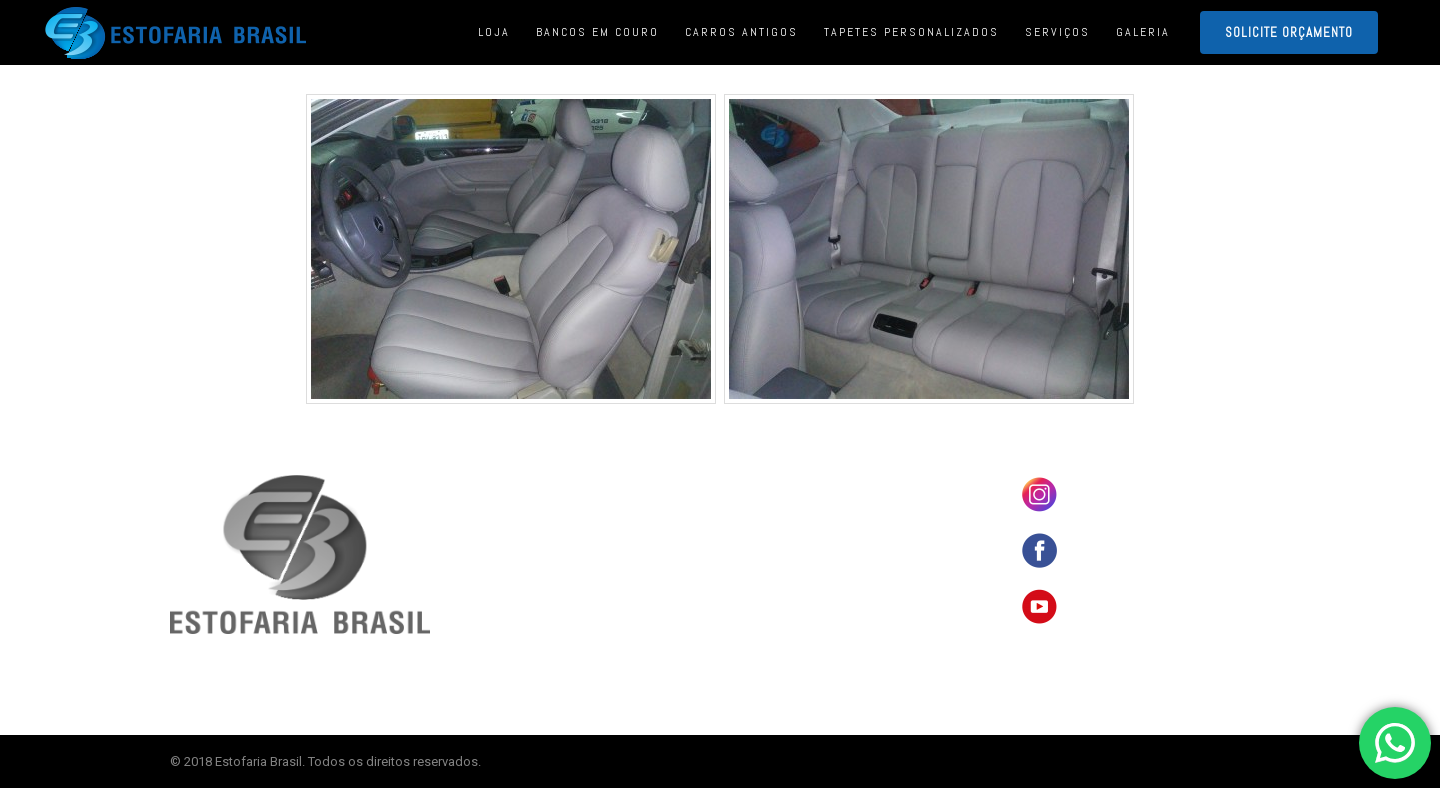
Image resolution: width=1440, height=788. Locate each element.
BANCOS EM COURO (788, 482)
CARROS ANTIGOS (783, 544)
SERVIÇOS (765, 575)
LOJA (752, 513)
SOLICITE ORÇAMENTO (1289, 32)
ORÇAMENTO (771, 606)
